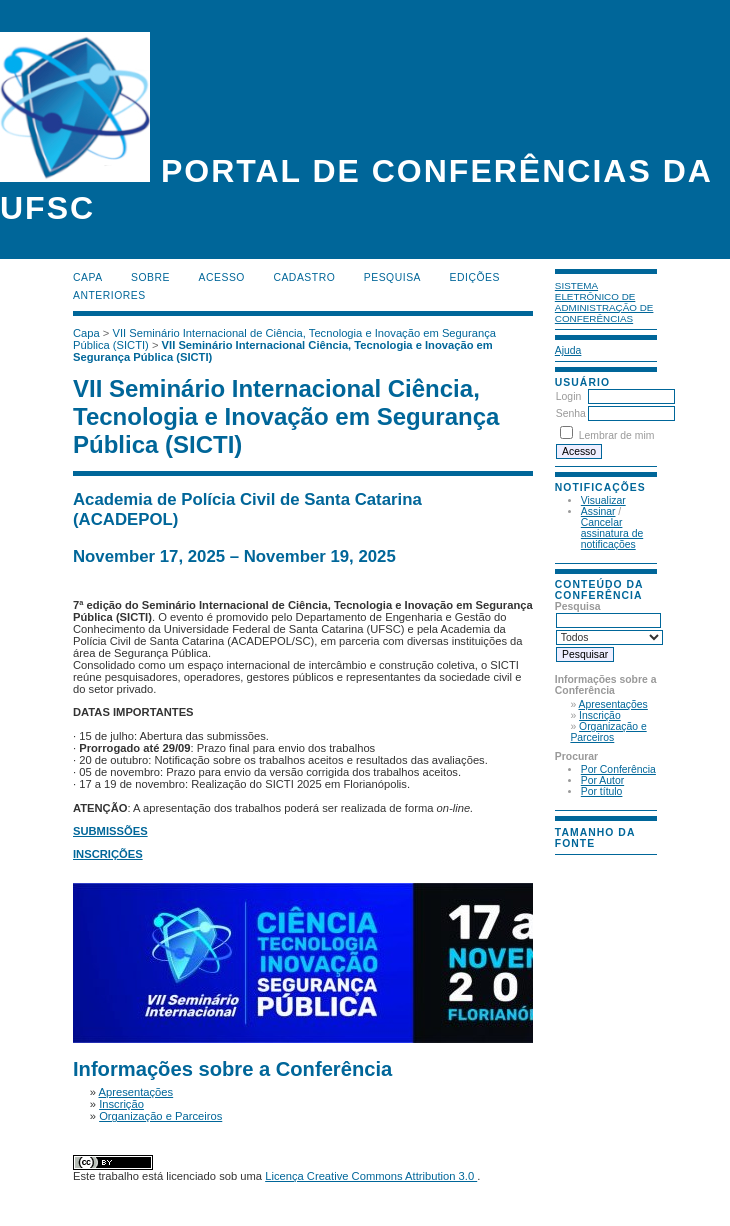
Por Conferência (618, 769)
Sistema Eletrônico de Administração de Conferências (604, 302)
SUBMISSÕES (110, 831)
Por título (602, 791)
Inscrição (600, 715)
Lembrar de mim (617, 435)
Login (568, 396)
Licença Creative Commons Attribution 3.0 (371, 1176)
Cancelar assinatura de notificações (612, 533)
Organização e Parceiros (608, 732)
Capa (88, 277)
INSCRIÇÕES (108, 854)
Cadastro (304, 277)
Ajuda (568, 350)
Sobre (150, 277)
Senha (571, 413)
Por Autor (602, 780)
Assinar (598, 511)
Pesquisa (392, 277)
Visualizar (603, 500)
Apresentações (613, 704)
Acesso (222, 277)
